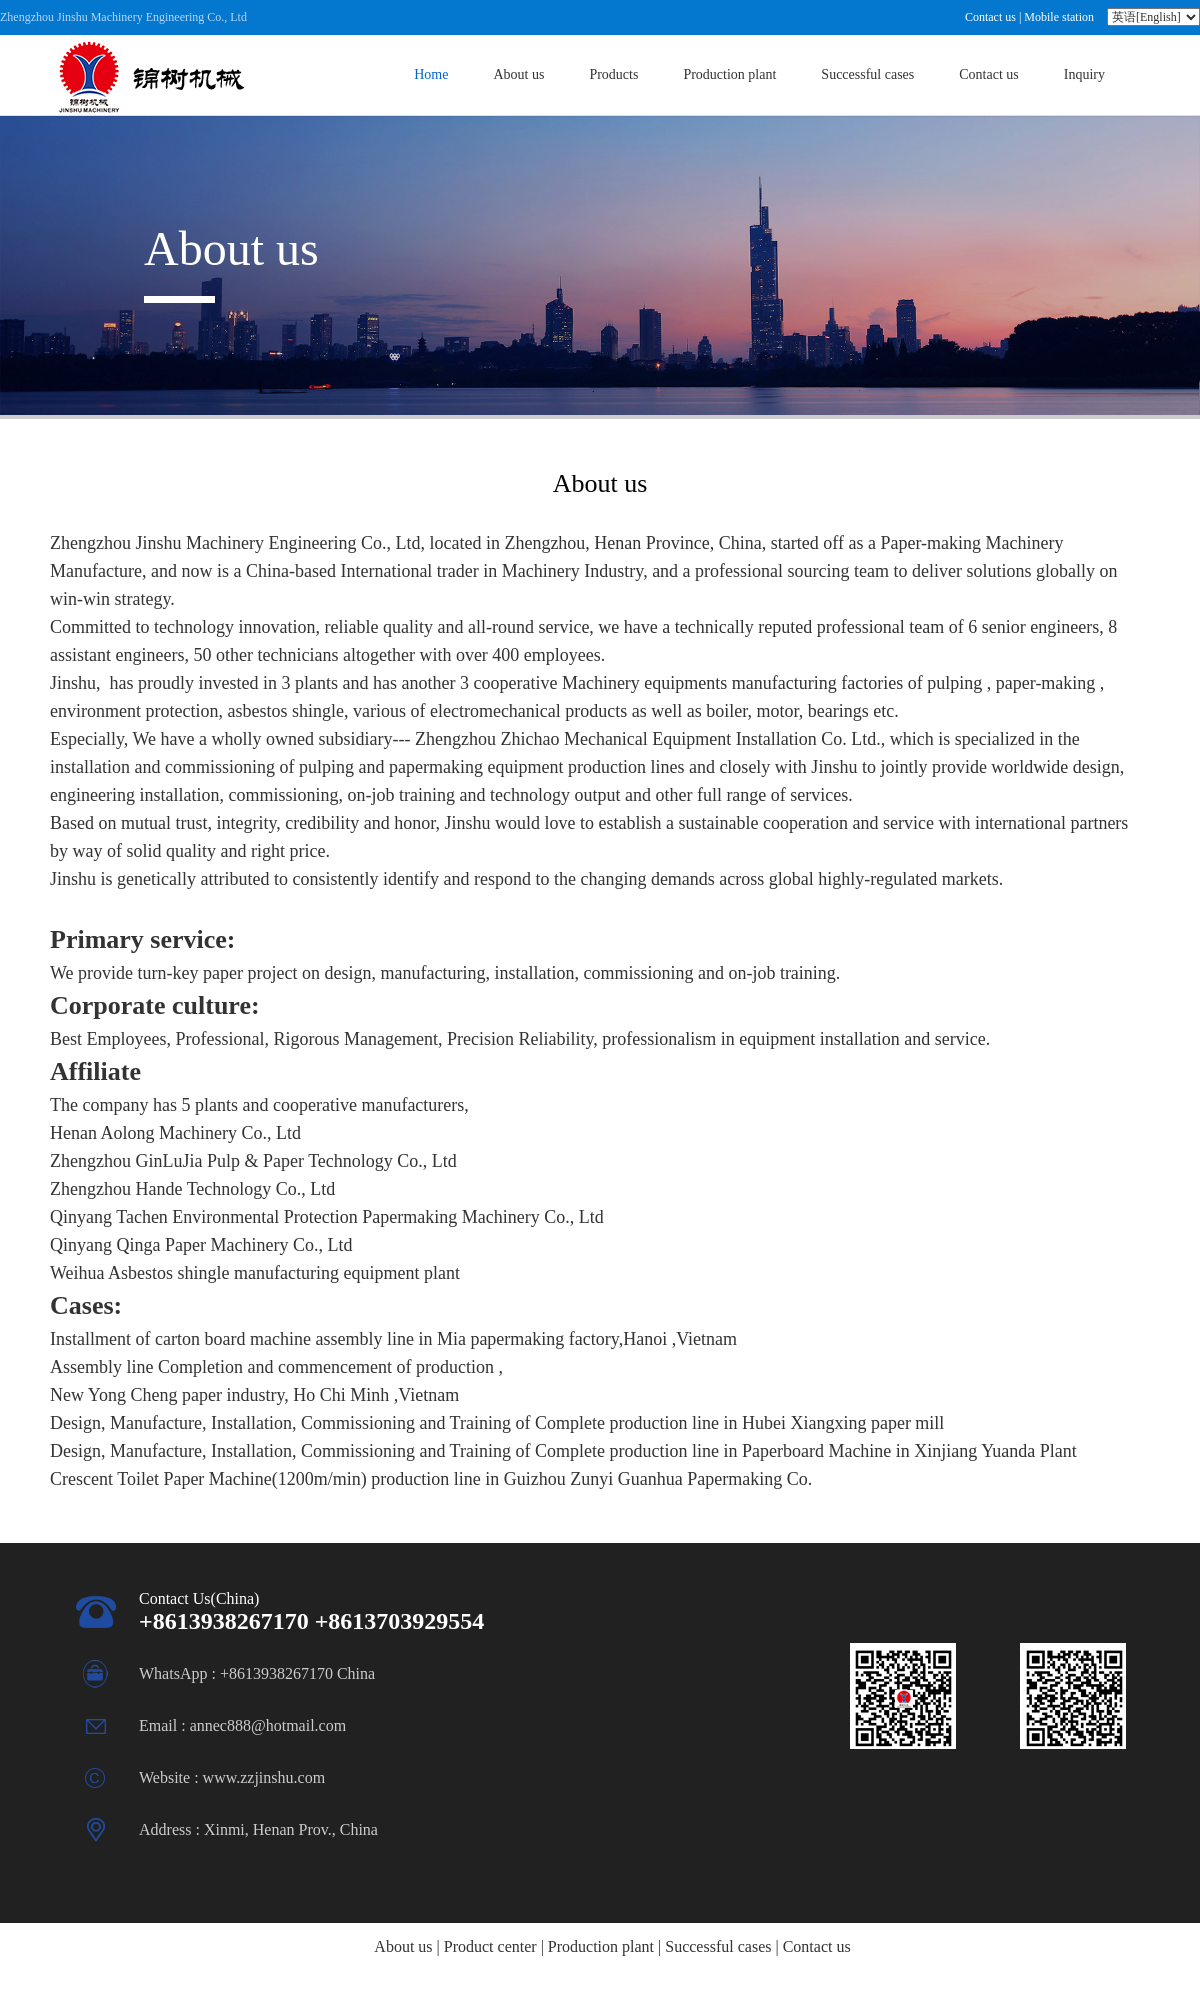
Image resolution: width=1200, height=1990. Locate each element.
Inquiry (1084, 74)
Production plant (729, 74)
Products (613, 74)
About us (518, 74)
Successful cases (867, 74)
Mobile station (1059, 17)
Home (431, 74)
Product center (490, 1946)
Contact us (990, 17)
